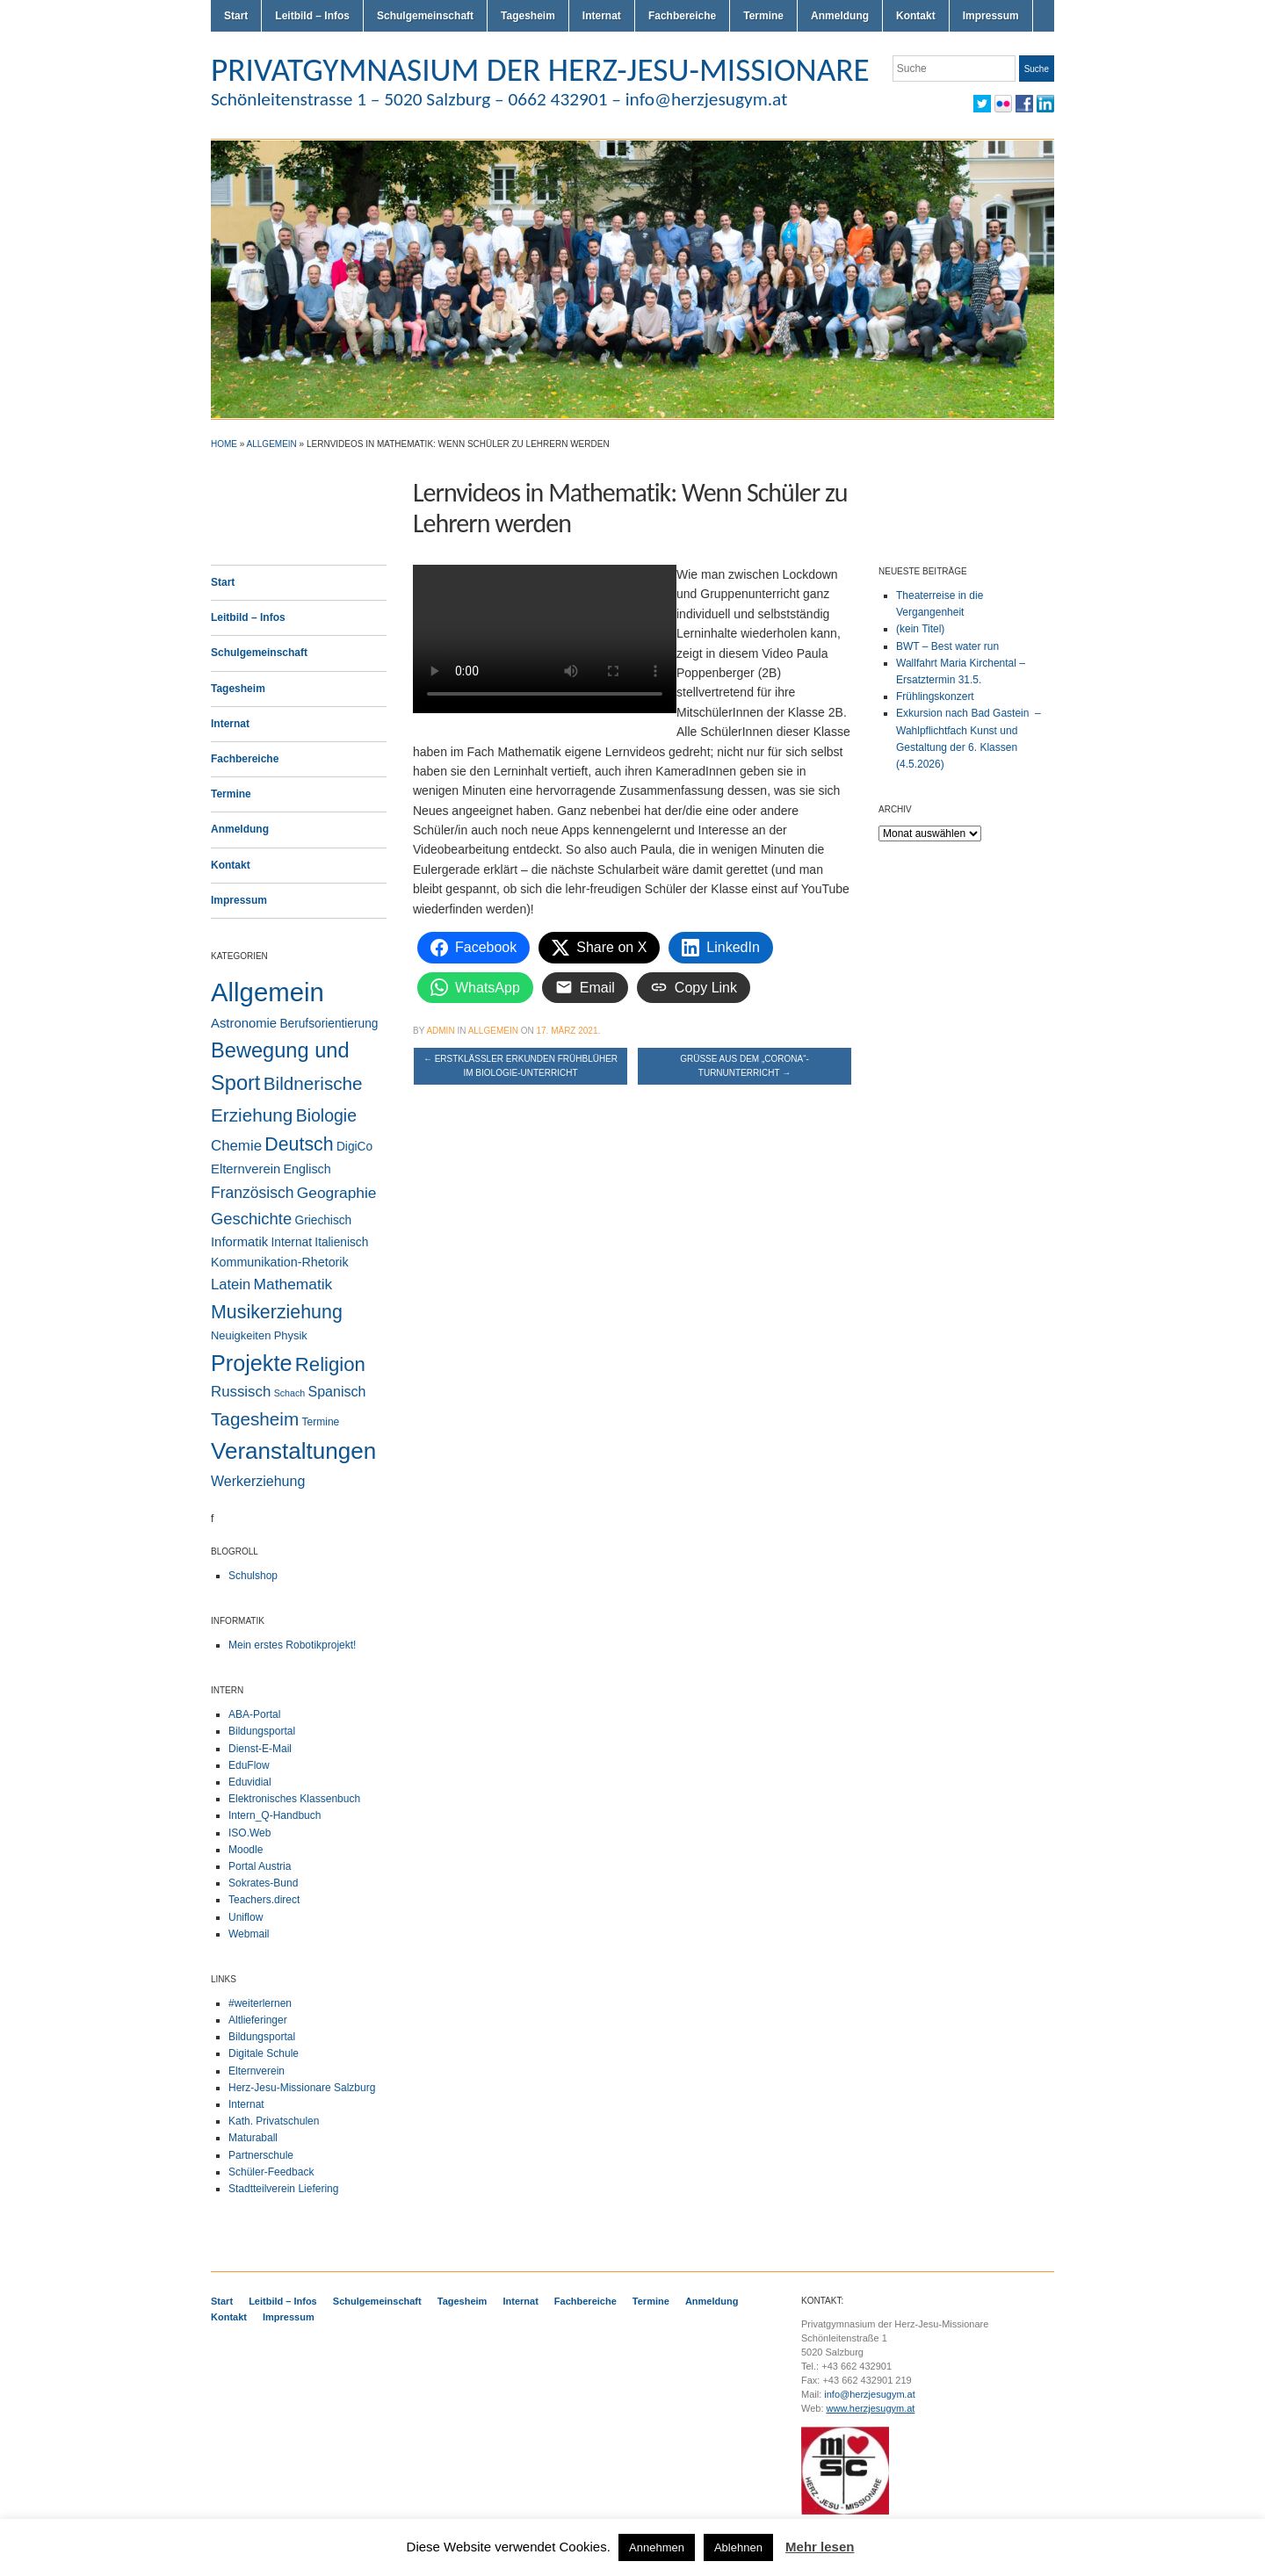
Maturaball (253, 2138)
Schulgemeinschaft (425, 16)
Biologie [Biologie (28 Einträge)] (326, 1115)
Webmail (248, 1934)
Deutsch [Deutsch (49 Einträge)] (298, 1144)
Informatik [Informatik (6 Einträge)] (239, 1242)
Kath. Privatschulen (273, 2121)
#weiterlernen (260, 2003)
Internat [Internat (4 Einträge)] (291, 1242)
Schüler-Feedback (271, 2172)
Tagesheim (528, 16)
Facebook (1024, 103)
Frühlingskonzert (935, 696)
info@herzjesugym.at (869, 2394)
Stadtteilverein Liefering (283, 2189)
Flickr (1003, 103)
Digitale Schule (263, 2053)
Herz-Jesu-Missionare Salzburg (301, 2088)
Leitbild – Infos (312, 16)
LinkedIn (1045, 103)
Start (236, 16)
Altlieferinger (257, 2020)
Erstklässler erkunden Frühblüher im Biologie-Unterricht (520, 1066)
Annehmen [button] (656, 2547)
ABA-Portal (254, 1714)
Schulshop (253, 1575)
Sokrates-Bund (263, 1883)
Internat (601, 16)
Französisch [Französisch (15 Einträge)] (252, 1192)
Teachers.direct (264, 1900)
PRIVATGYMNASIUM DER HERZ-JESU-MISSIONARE (540, 69)
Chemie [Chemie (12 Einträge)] (236, 1145)
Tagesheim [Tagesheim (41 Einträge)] (255, 1419)
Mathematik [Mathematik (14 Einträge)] (293, 1284)
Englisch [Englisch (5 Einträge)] (307, 1169)
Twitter (982, 103)
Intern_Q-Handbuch (274, 1815)
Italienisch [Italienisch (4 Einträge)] (341, 1242)
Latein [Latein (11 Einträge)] (230, 1284)
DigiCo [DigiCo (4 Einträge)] (354, 1146)
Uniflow (245, 1917)
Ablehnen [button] (738, 2547)
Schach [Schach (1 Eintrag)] (290, 1393)
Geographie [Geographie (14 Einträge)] (337, 1192)
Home (224, 444)
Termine (763, 16)
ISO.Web (249, 1833)
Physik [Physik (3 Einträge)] (290, 1335)
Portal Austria (259, 1866)
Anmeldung (840, 16)
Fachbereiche (682, 16)
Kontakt (916, 16)
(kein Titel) (920, 629)
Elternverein (256, 2071)
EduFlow (249, 1765)
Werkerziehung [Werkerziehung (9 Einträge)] (258, 1481)
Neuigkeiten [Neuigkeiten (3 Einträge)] (241, 1335)
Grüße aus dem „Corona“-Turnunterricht (744, 1066)
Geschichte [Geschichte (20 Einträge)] (251, 1218)
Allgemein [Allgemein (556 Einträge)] (267, 992)
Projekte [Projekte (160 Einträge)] (251, 1363)
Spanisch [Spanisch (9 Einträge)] (337, 1391)
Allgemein (272, 444)
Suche (1036, 69)
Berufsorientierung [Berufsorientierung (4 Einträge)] (328, 1023)
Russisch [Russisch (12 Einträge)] (241, 1391)
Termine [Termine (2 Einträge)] (321, 1422)
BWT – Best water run (947, 646)
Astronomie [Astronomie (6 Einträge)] (244, 1023)
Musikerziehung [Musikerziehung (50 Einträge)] (277, 1312)
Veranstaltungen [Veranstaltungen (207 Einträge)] (293, 1451)
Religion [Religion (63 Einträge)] (330, 1364)
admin (440, 1030)
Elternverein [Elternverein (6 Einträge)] (245, 1169)
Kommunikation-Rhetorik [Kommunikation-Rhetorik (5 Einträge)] (280, 1262)
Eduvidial (249, 1782)
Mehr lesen (819, 2546)
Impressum (991, 16)
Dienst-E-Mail (260, 1749)
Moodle (245, 1850)
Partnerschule (260, 2155)
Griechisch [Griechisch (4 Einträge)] (323, 1220)
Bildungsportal (261, 1731)
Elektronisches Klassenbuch (294, 1799)
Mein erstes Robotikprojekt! (292, 1645)
